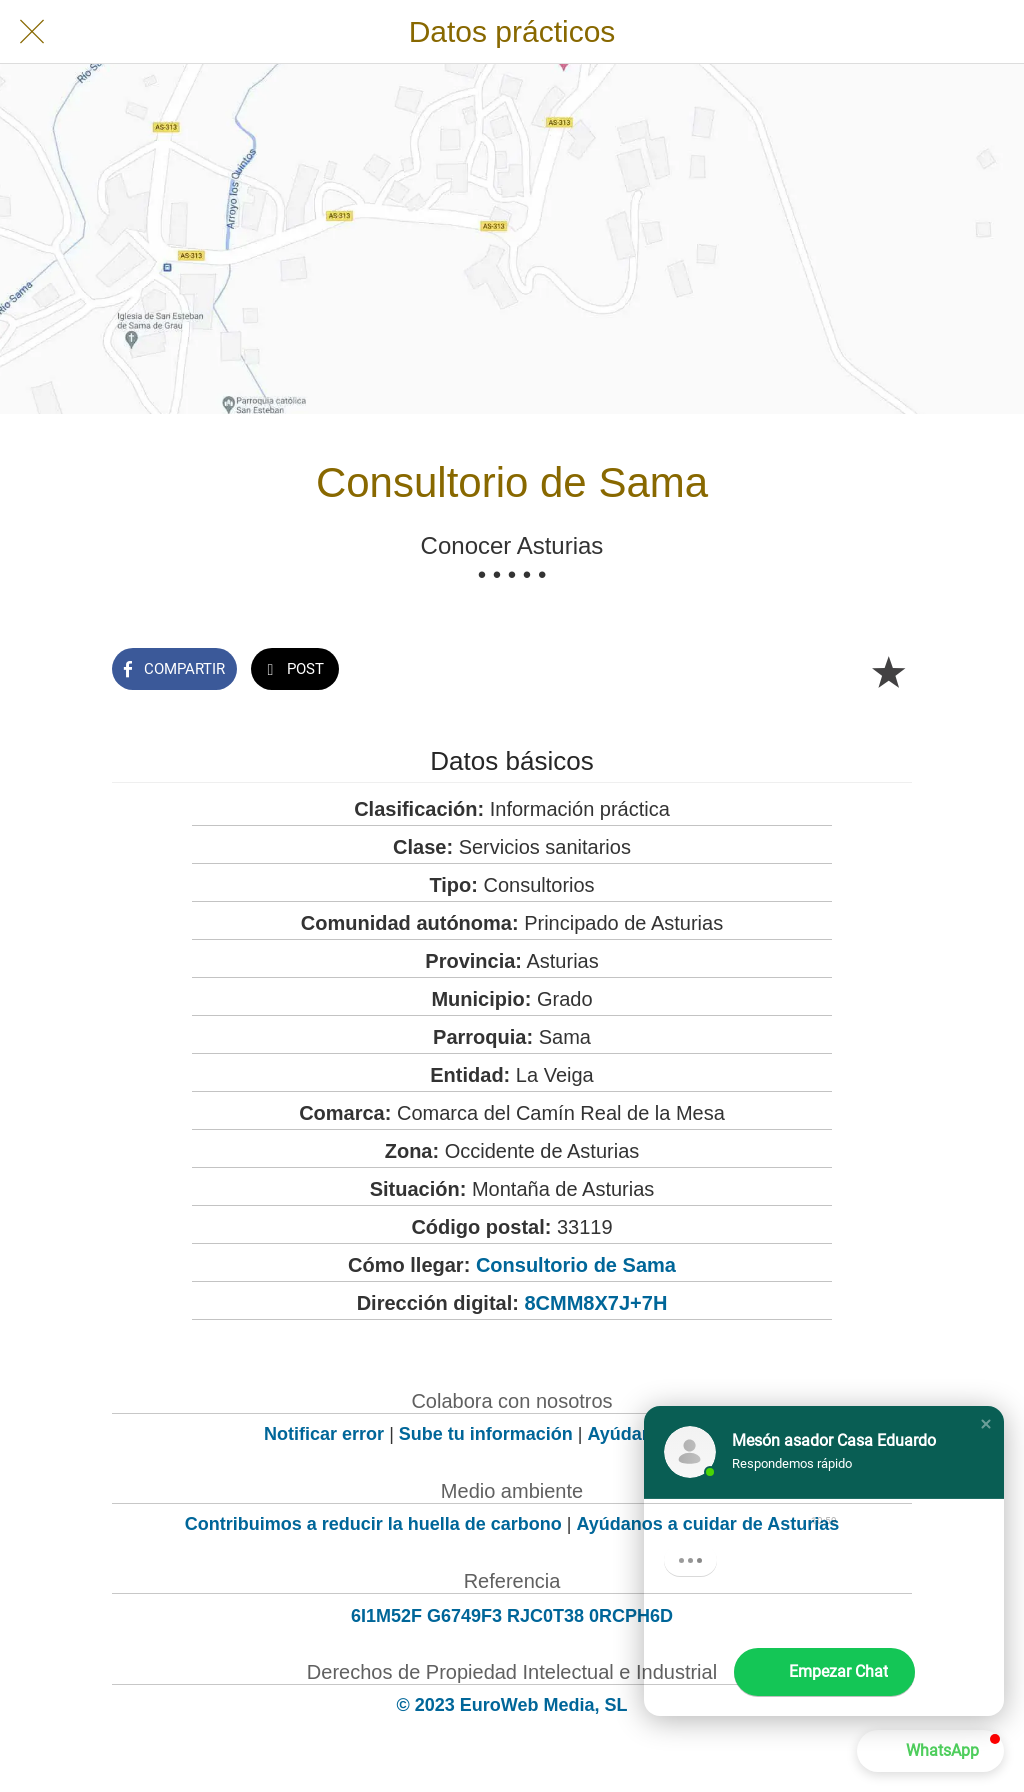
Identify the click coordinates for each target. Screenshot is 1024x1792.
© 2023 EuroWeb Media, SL (512, 1705)
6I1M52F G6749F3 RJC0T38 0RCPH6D (512, 1616)
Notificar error (324, 1434)
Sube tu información (486, 1434)
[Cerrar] (32, 32)
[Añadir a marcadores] (888, 671)
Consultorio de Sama (576, 1265)
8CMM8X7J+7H (595, 1303)
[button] (986, 1424)
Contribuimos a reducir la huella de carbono (373, 1524)
